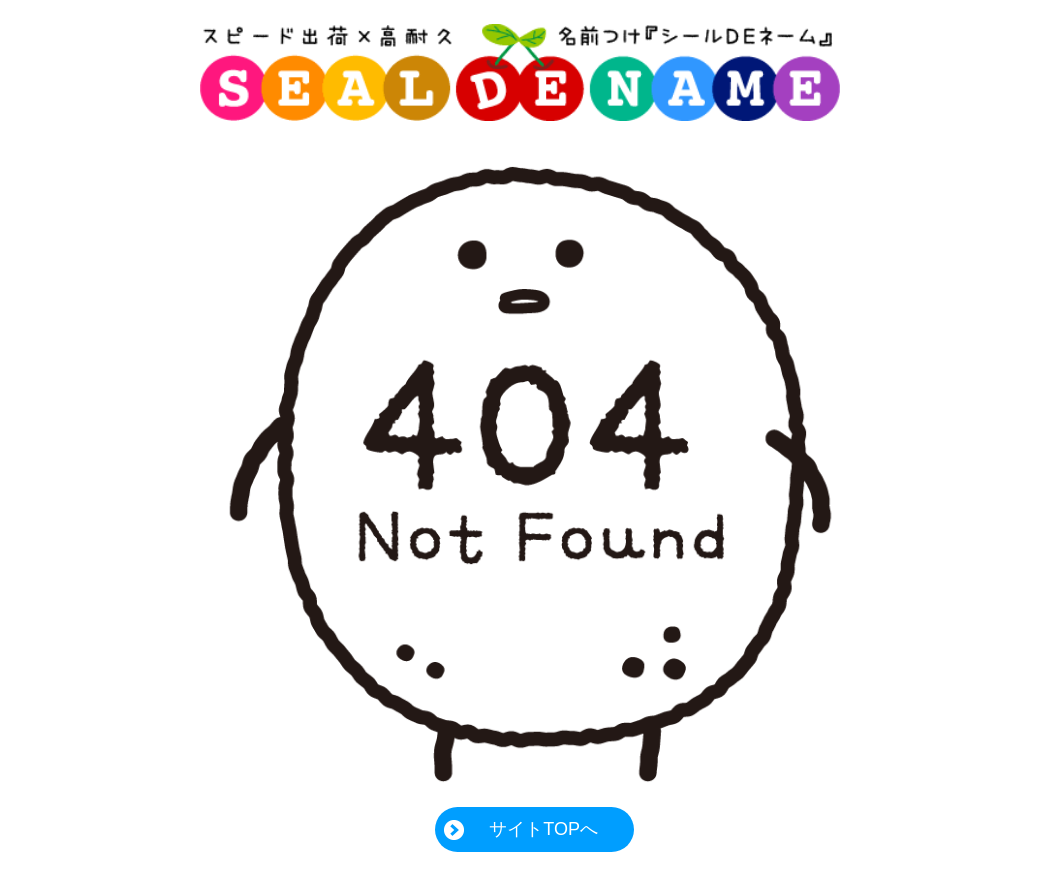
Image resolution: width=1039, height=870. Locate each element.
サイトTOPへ (543, 829)
